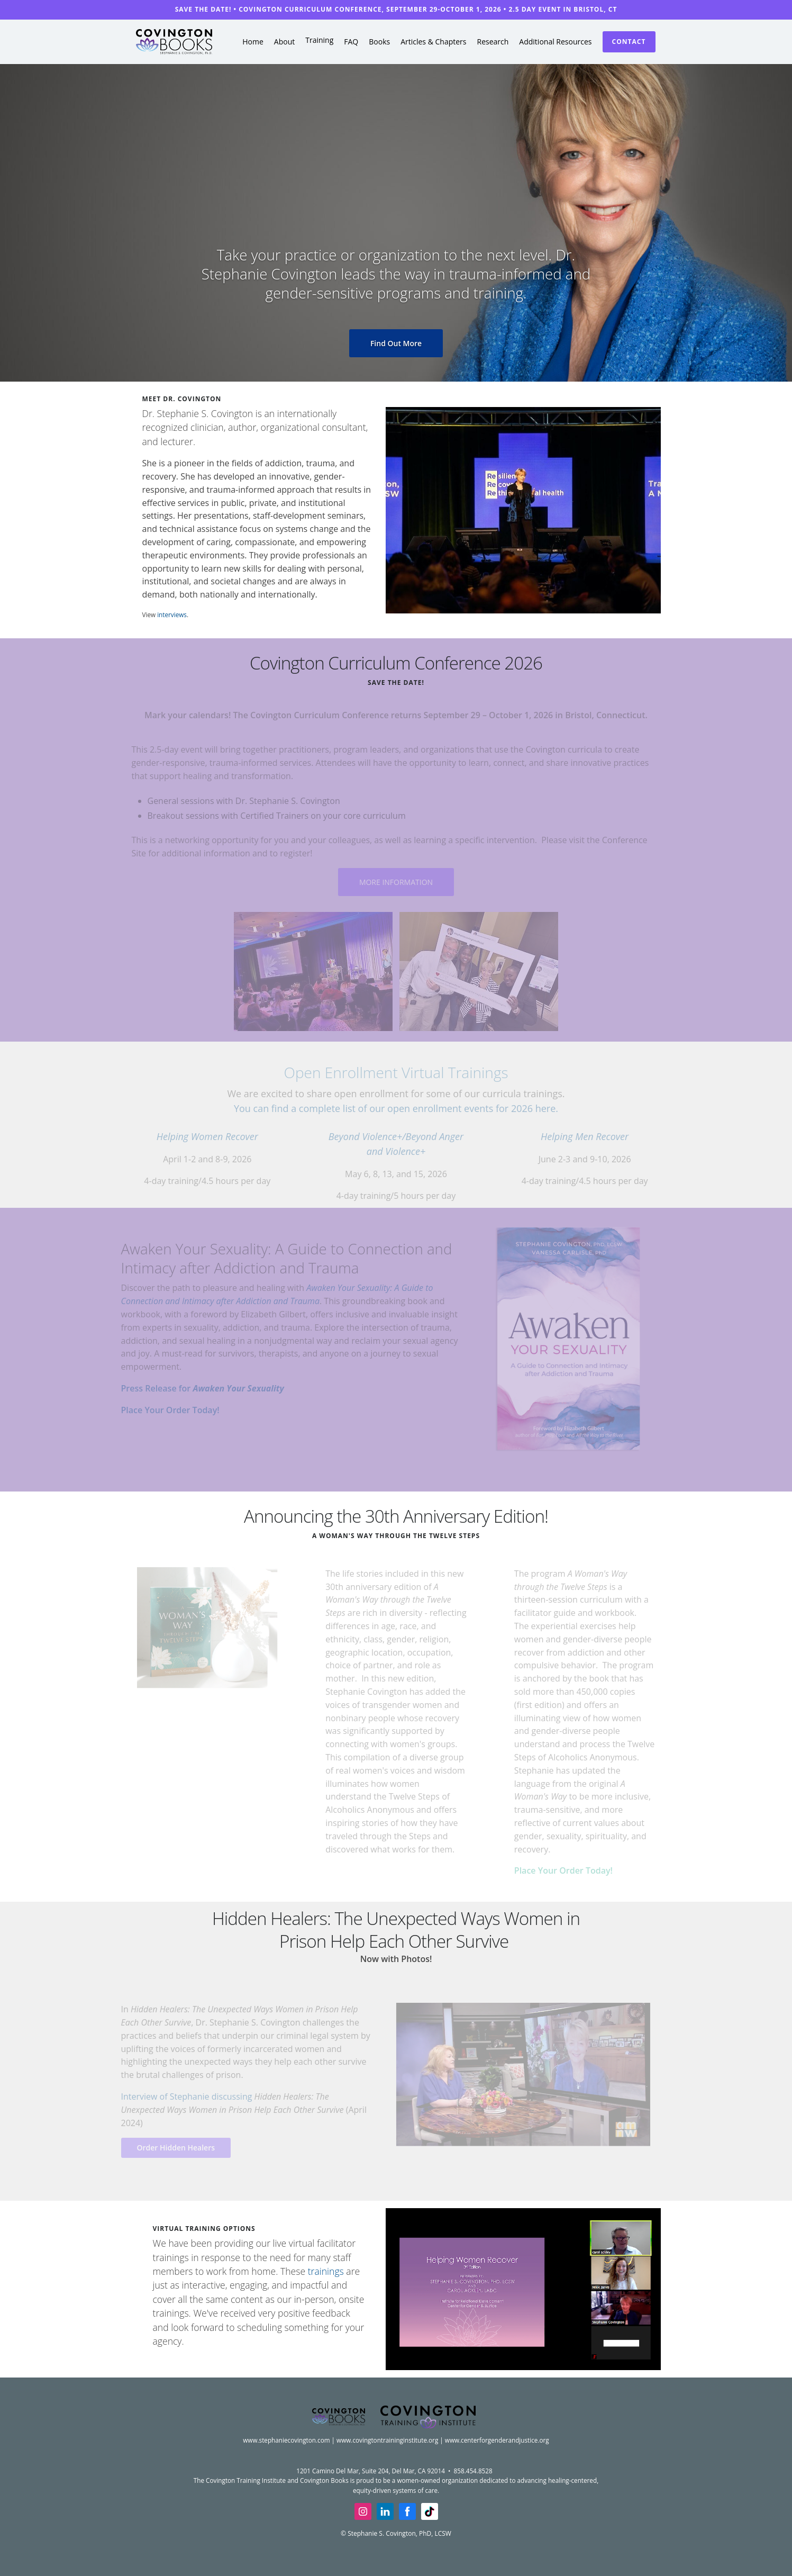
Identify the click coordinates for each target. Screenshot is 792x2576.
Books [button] (379, 42)
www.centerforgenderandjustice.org (497, 2440)
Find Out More (396, 343)
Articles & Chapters (433, 42)
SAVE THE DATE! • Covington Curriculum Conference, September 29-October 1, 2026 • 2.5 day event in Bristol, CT (396, 9)
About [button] (284, 42)
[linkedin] (385, 2511)
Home (252, 42)
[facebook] (407, 2511)
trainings (326, 2271)
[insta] (362, 2511)
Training (319, 40)
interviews (172, 614)
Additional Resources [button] (555, 42)
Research (493, 42)
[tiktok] (429, 2511)
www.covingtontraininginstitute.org (387, 2440)
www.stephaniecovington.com (286, 2440)
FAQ (351, 42)
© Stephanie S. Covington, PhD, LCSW (396, 2533)
